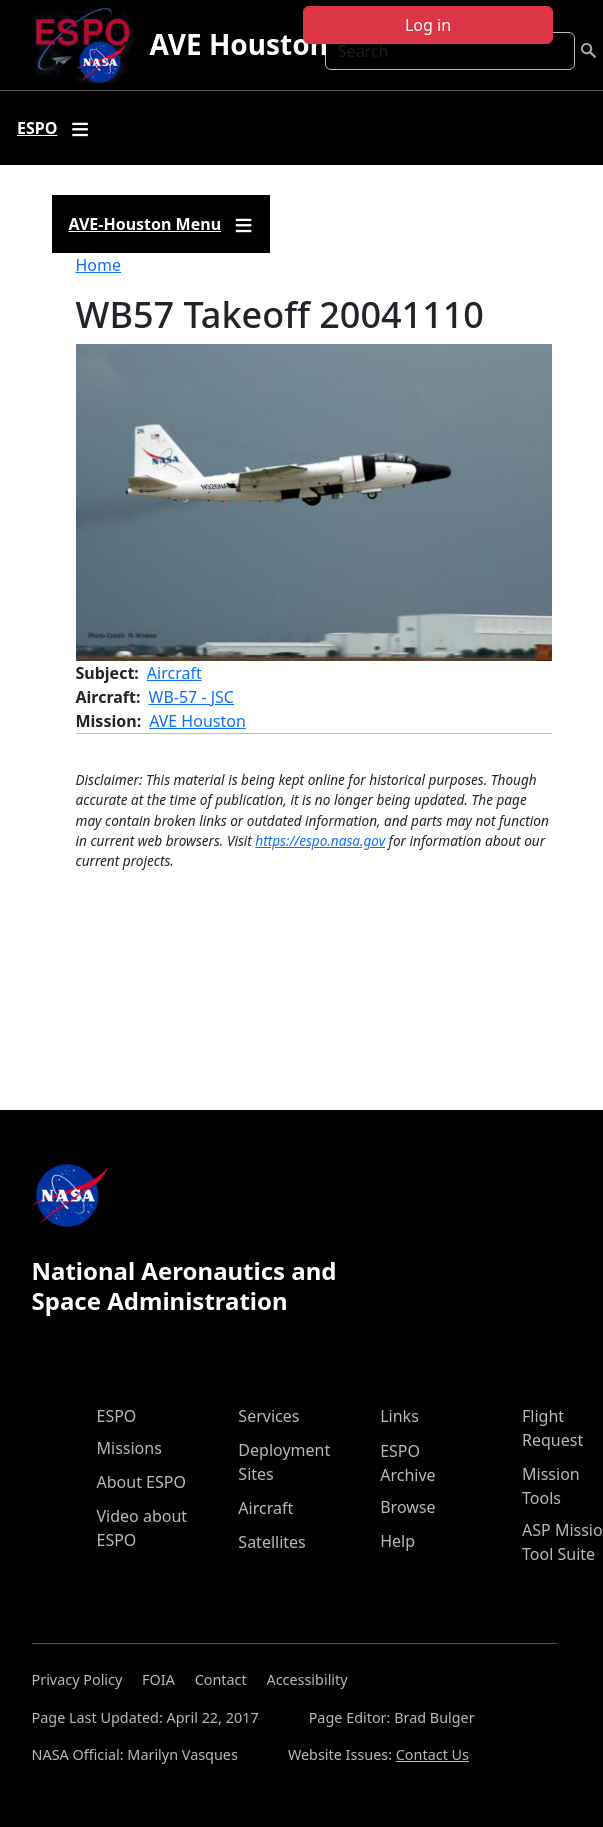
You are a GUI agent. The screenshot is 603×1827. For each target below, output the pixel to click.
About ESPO (141, 1482)
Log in (428, 25)
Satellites (271, 1542)
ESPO (117, 1416)
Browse (407, 1507)
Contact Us (432, 1754)
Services (268, 1416)
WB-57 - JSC (191, 697)
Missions (129, 1448)
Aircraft (174, 673)
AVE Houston (238, 44)
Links (399, 1416)
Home (99, 265)
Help (397, 1541)
